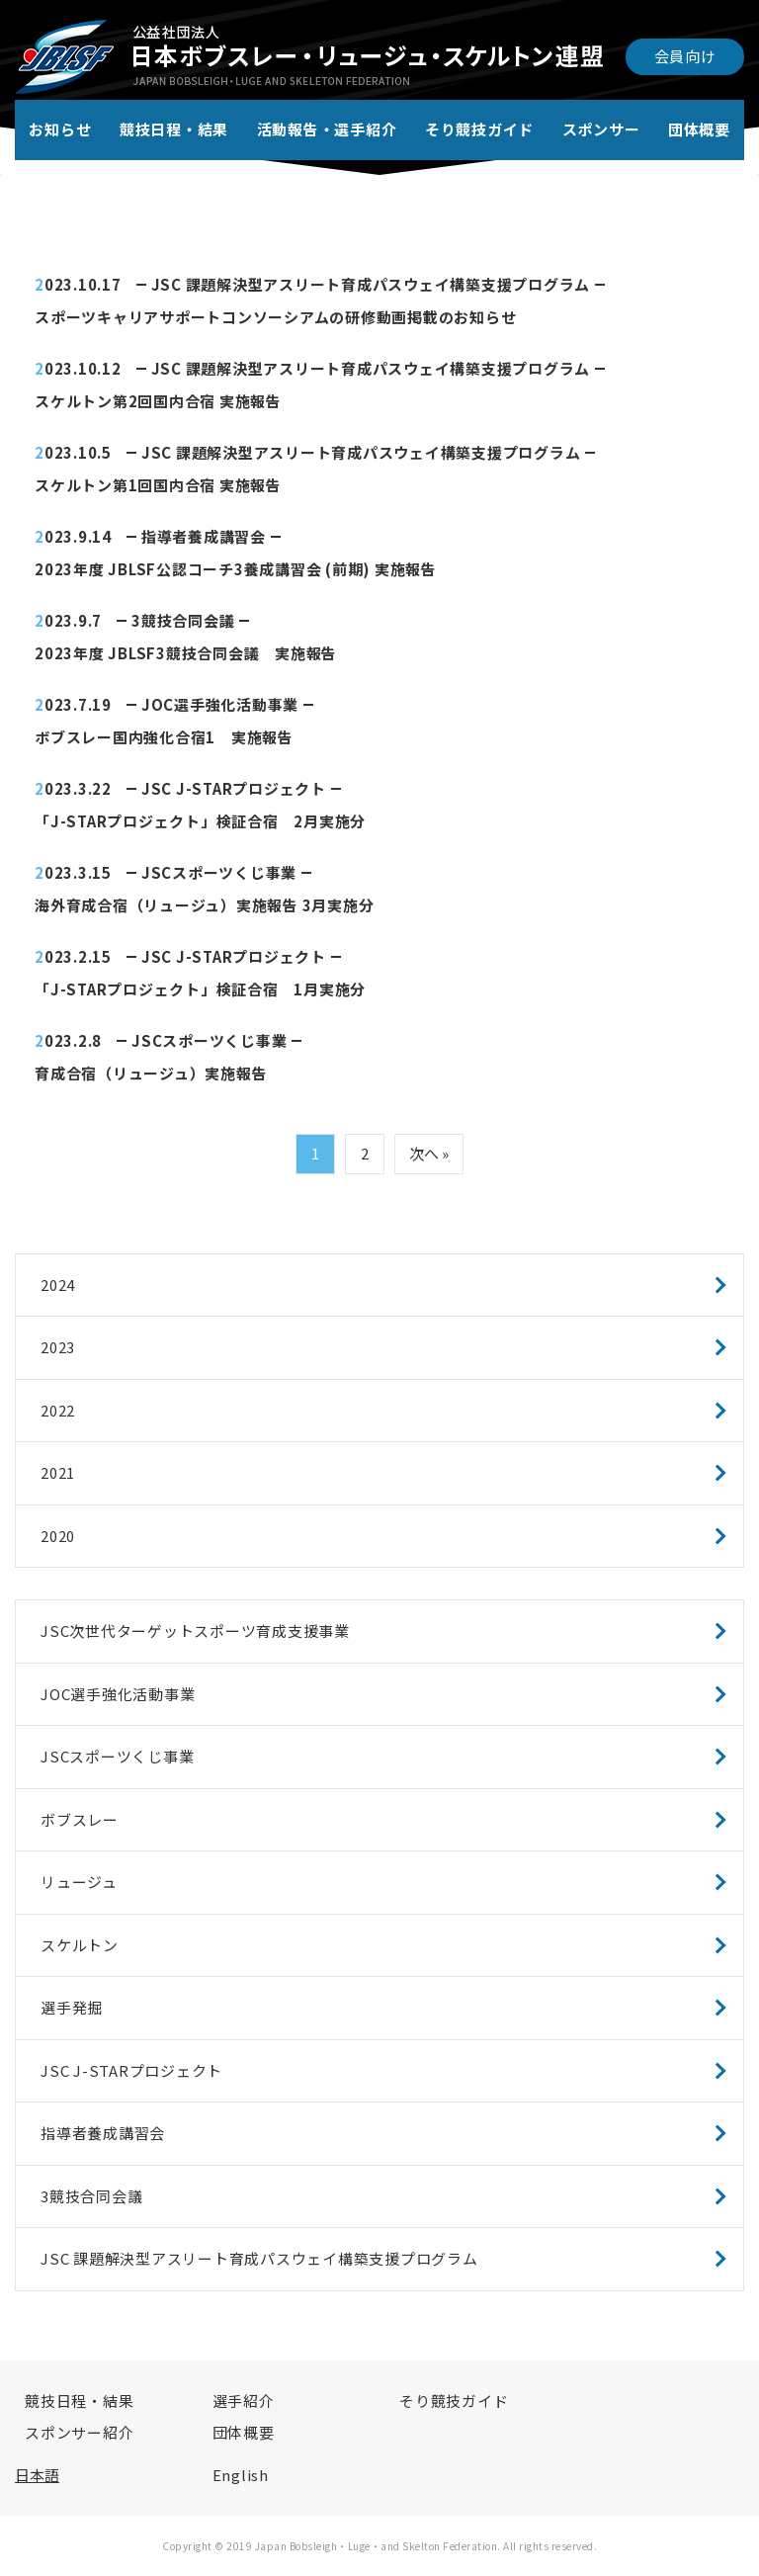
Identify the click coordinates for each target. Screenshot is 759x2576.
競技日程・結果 (174, 129)
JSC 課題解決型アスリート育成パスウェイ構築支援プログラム (371, 284)
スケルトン (80, 1944)
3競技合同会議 (182, 620)
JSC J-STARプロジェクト (233, 788)
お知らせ (60, 129)
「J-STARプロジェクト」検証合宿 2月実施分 (200, 821)
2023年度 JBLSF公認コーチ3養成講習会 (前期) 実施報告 (236, 568)
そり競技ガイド (479, 129)
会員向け (685, 55)
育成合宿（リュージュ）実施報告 (151, 1073)
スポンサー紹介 (79, 2432)
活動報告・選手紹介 (327, 129)
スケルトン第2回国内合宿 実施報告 (158, 400)
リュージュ (79, 1881)
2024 (58, 1284)
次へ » (429, 1153)
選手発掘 (72, 2007)
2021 (58, 1472)
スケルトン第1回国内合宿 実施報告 (158, 484)
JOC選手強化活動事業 (219, 704)
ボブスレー (80, 1819)
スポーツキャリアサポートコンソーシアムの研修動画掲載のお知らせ (275, 316)
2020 (58, 1535)
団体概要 (699, 129)
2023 (58, 1346)
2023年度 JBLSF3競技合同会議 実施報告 (186, 653)
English (240, 2474)
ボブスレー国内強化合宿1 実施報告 (164, 737)
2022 (58, 1410)
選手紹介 (243, 2400)
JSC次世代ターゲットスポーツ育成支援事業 (195, 1630)
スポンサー (601, 129)
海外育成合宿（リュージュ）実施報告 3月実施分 (204, 905)
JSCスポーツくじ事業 (218, 872)
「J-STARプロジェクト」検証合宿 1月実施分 (200, 989)
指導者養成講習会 (203, 536)
